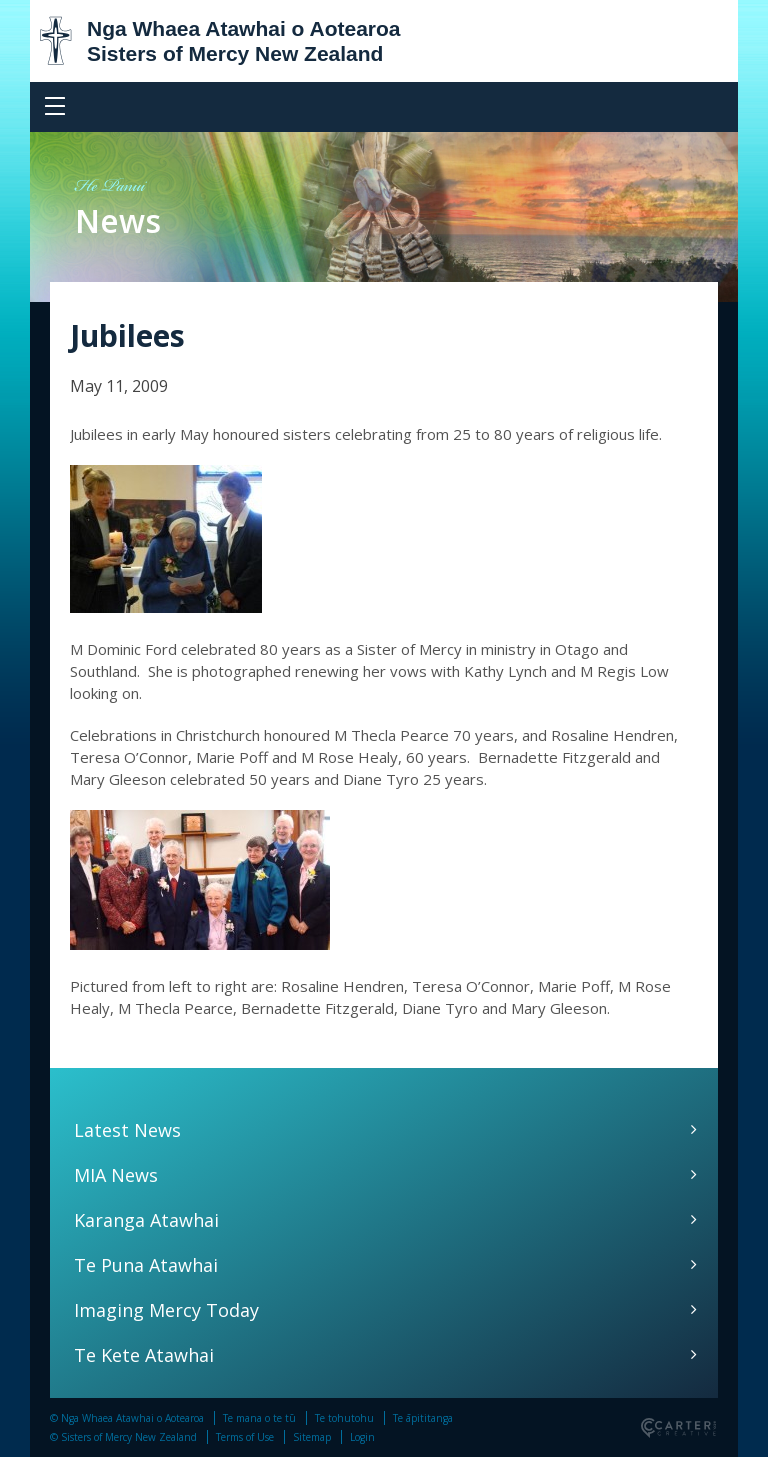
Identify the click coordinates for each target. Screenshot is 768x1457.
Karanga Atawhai (146, 1220)
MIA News (116, 1175)
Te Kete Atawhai (144, 1355)
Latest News (127, 1130)
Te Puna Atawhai (146, 1265)
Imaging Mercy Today (166, 1310)
